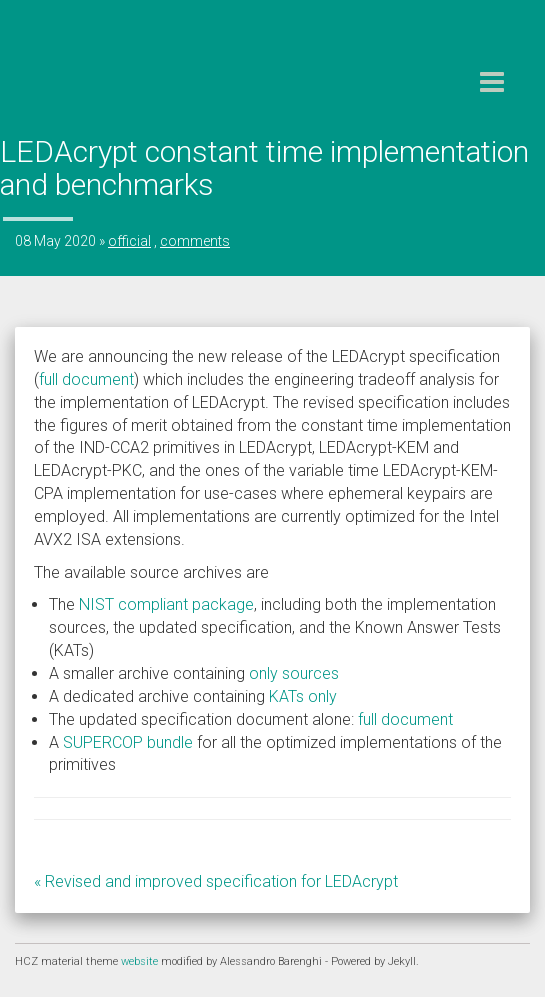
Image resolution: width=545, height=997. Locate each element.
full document (86, 379)
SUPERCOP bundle (128, 742)
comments (195, 241)
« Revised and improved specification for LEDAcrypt (216, 881)
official (129, 241)
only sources (294, 673)
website (141, 961)
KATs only (303, 696)
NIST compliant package (166, 604)
